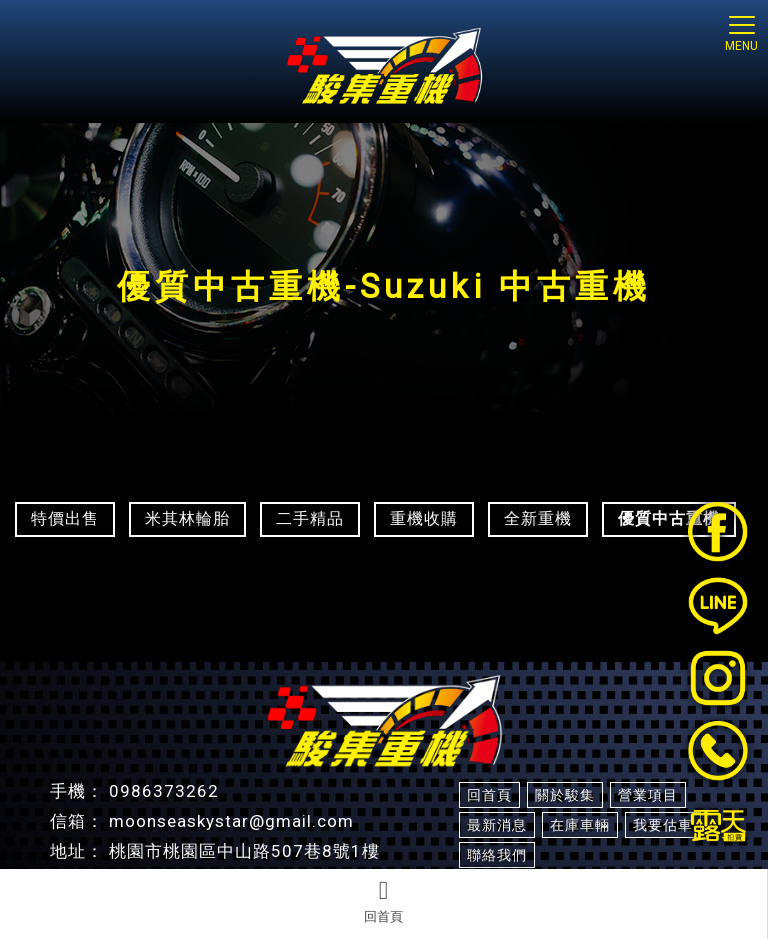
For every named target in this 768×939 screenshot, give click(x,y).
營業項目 (648, 795)
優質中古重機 (669, 518)
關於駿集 (565, 795)
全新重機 (538, 518)
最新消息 (497, 825)
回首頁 (383, 901)
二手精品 (310, 518)
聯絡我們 (497, 855)
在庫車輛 (580, 825)
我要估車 (663, 825)
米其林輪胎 (187, 518)
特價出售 (65, 518)
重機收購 (424, 518)
